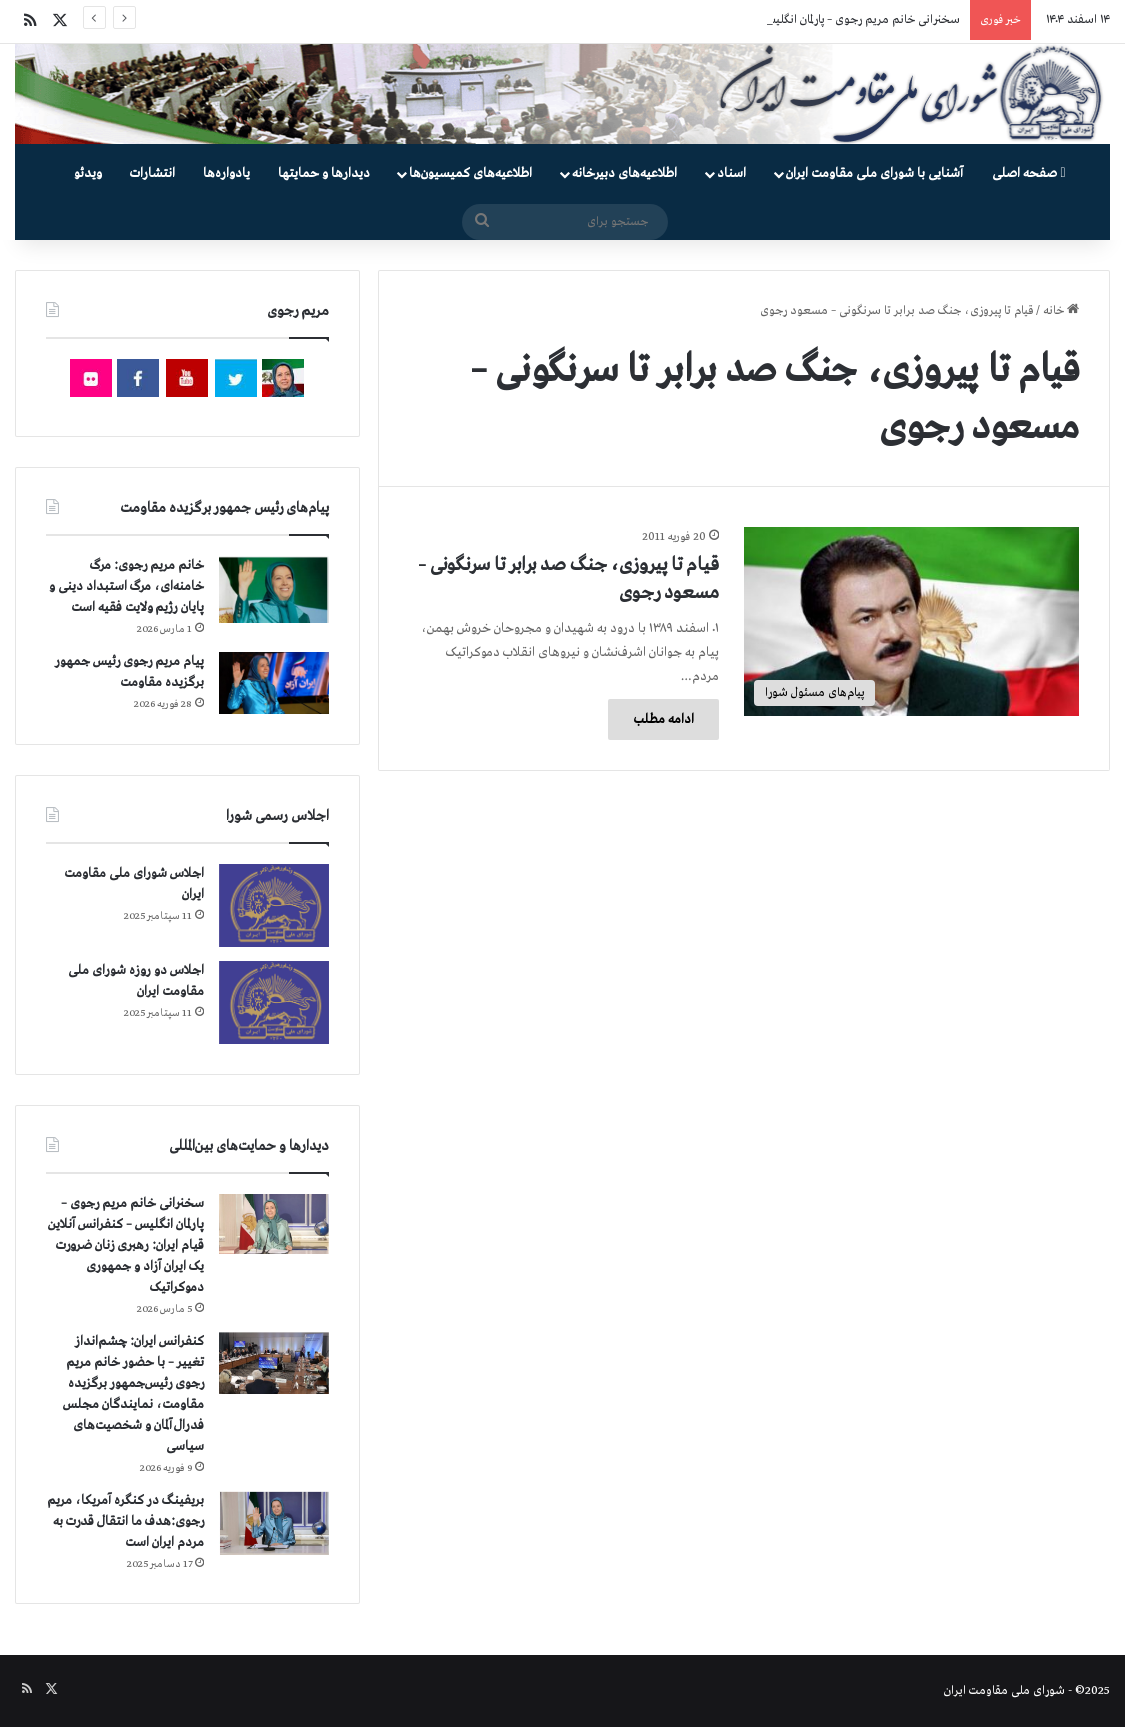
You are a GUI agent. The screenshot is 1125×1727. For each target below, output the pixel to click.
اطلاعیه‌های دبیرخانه (624, 173)
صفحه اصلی (1028, 173)
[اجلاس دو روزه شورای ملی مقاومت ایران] (274, 1002)
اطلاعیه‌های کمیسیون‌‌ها (470, 173)
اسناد (731, 173)
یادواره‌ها (226, 173)
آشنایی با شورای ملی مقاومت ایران (874, 173)
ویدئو (88, 173)
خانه (1061, 311)
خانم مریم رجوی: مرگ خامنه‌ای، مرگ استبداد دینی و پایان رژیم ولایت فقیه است (126, 586)
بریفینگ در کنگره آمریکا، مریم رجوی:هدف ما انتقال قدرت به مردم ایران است (125, 1521)
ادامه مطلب (663, 719)
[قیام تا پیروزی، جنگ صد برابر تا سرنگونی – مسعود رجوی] (911, 621)
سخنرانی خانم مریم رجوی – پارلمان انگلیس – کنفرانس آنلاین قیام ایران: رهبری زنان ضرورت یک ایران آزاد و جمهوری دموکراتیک (126, 1245)
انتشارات (152, 173)
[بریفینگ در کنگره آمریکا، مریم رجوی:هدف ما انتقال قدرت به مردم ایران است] (274, 1523)
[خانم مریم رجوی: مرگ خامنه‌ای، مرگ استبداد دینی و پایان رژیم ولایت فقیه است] (274, 589)
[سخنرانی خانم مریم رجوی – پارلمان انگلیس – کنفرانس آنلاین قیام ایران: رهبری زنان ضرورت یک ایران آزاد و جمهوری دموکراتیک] (274, 1224)
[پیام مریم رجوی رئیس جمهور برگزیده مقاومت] (274, 683)
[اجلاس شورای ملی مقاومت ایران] (274, 905)
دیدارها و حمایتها (324, 173)
